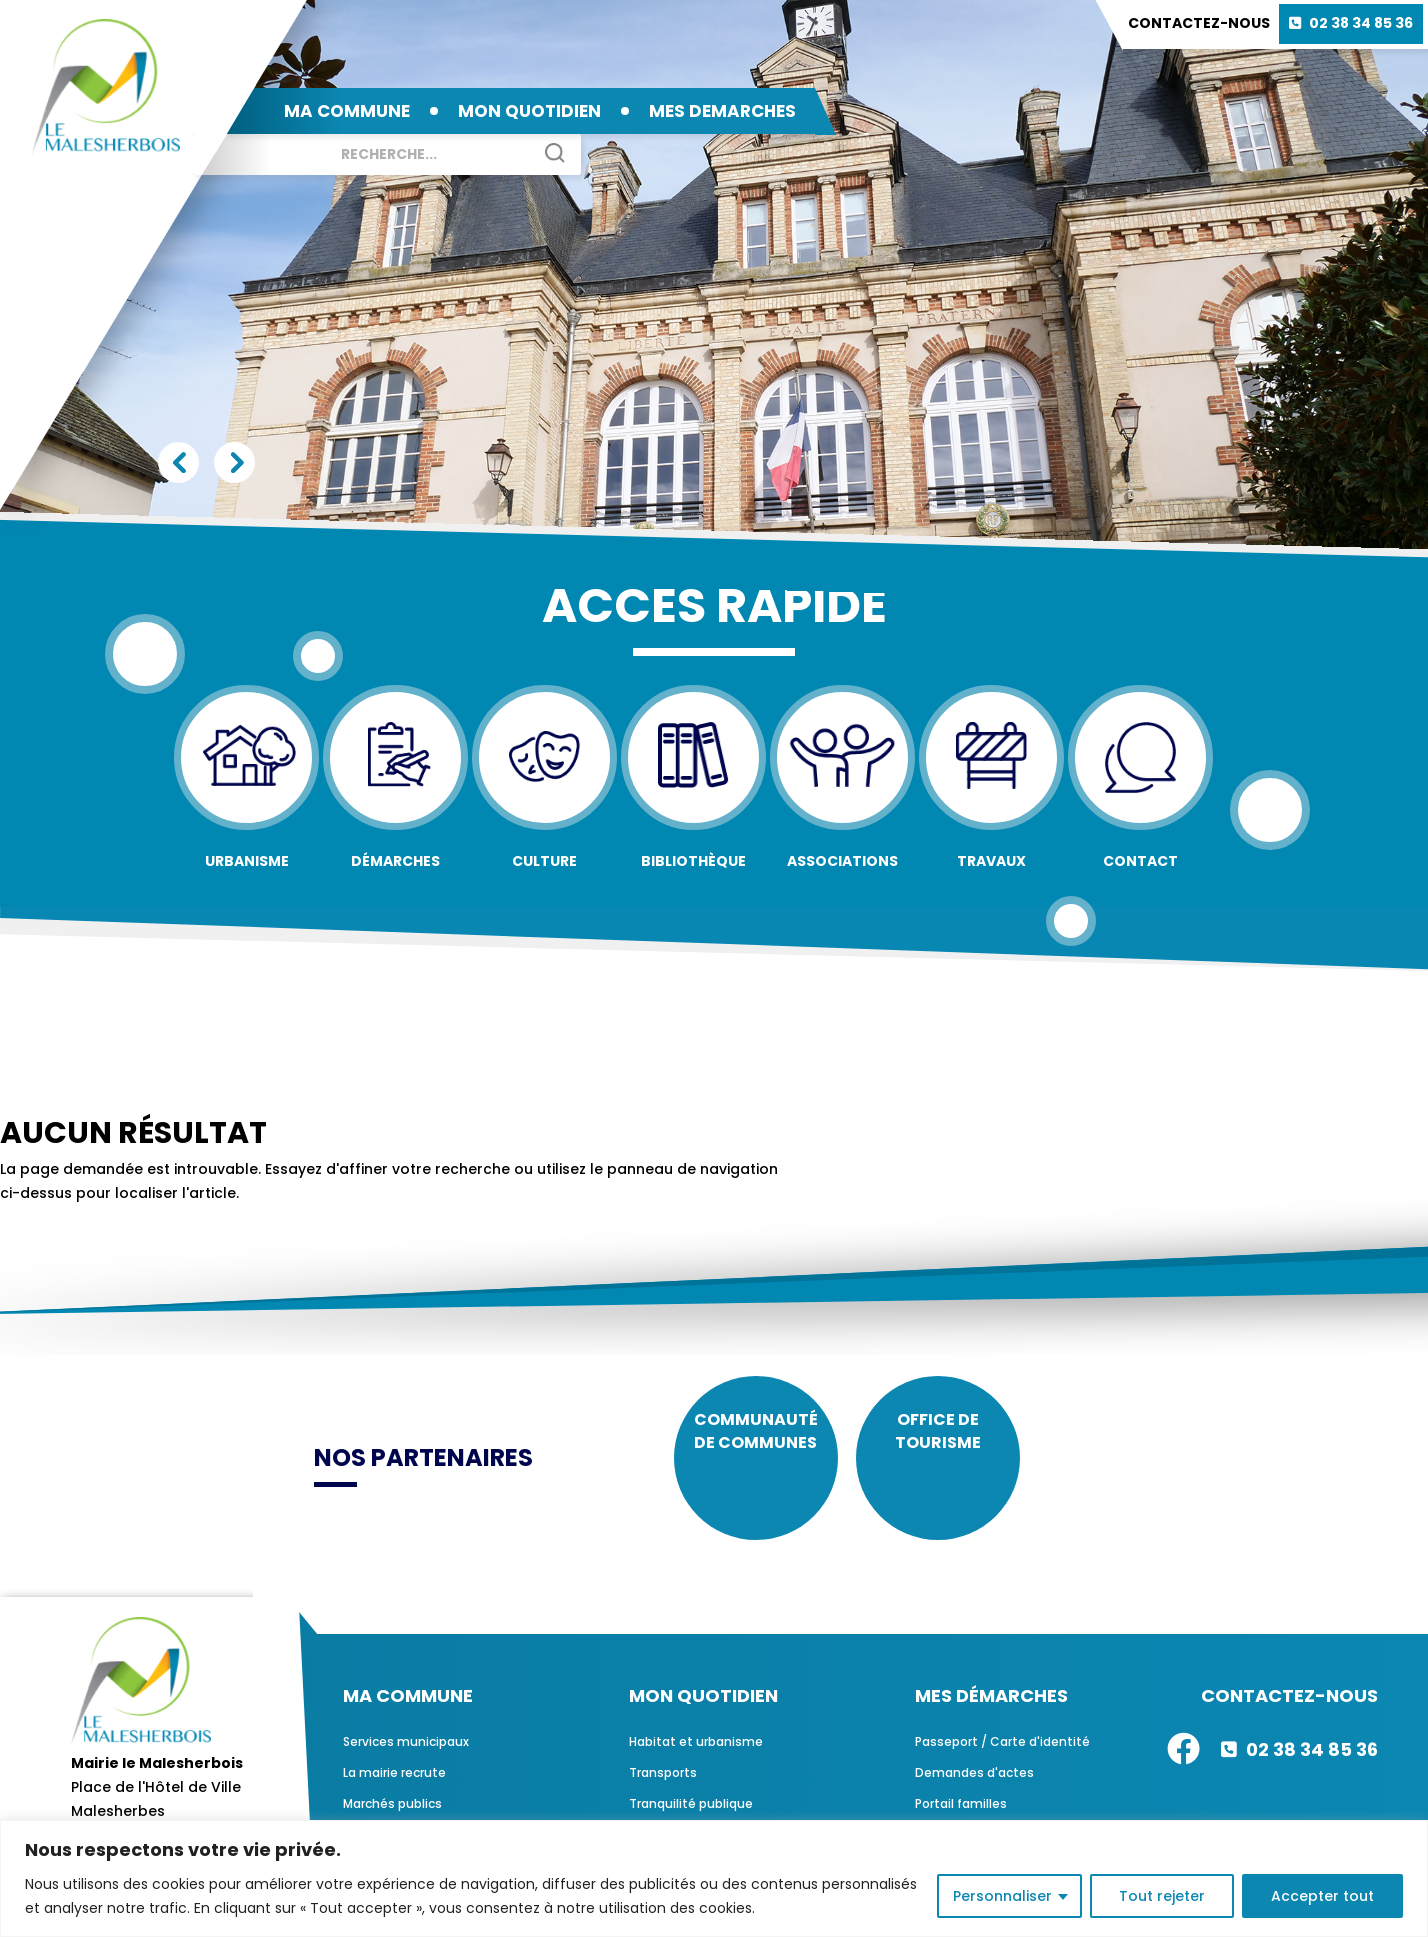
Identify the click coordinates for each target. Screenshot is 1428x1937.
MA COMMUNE (347, 111)
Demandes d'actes (974, 1793)
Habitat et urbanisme (696, 1762)
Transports (663, 1793)
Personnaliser (1002, 1896)
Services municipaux (406, 1762)
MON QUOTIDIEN (529, 111)
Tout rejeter (1162, 1896)
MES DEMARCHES (722, 111)
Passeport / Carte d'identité (1002, 1762)
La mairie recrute (394, 1793)
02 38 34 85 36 (1361, 23)
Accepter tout (1322, 1896)
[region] (714, 1878)
